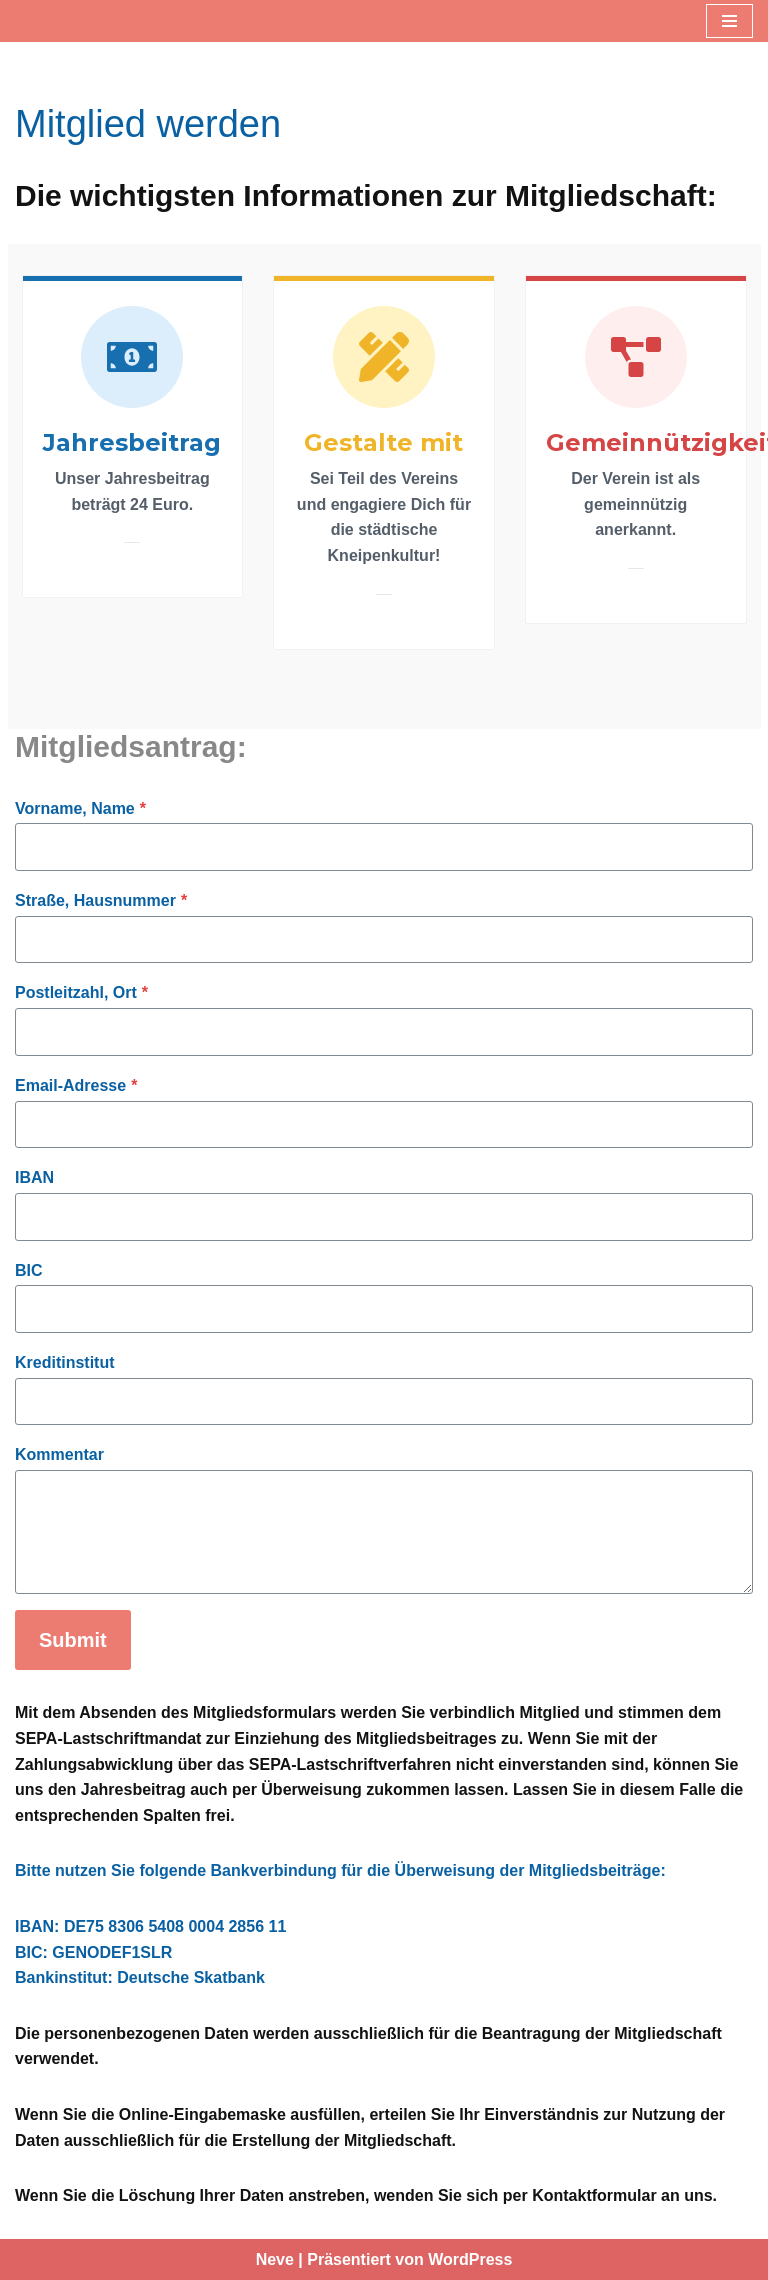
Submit (73, 1640)
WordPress (470, 2259)
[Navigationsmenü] (729, 21)
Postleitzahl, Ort (81, 992)
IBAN (34, 1177)
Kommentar (59, 1454)
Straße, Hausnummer (101, 900)
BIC (29, 1270)
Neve (275, 2259)
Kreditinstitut (65, 1362)
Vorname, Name (80, 808)
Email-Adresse (76, 1085)
